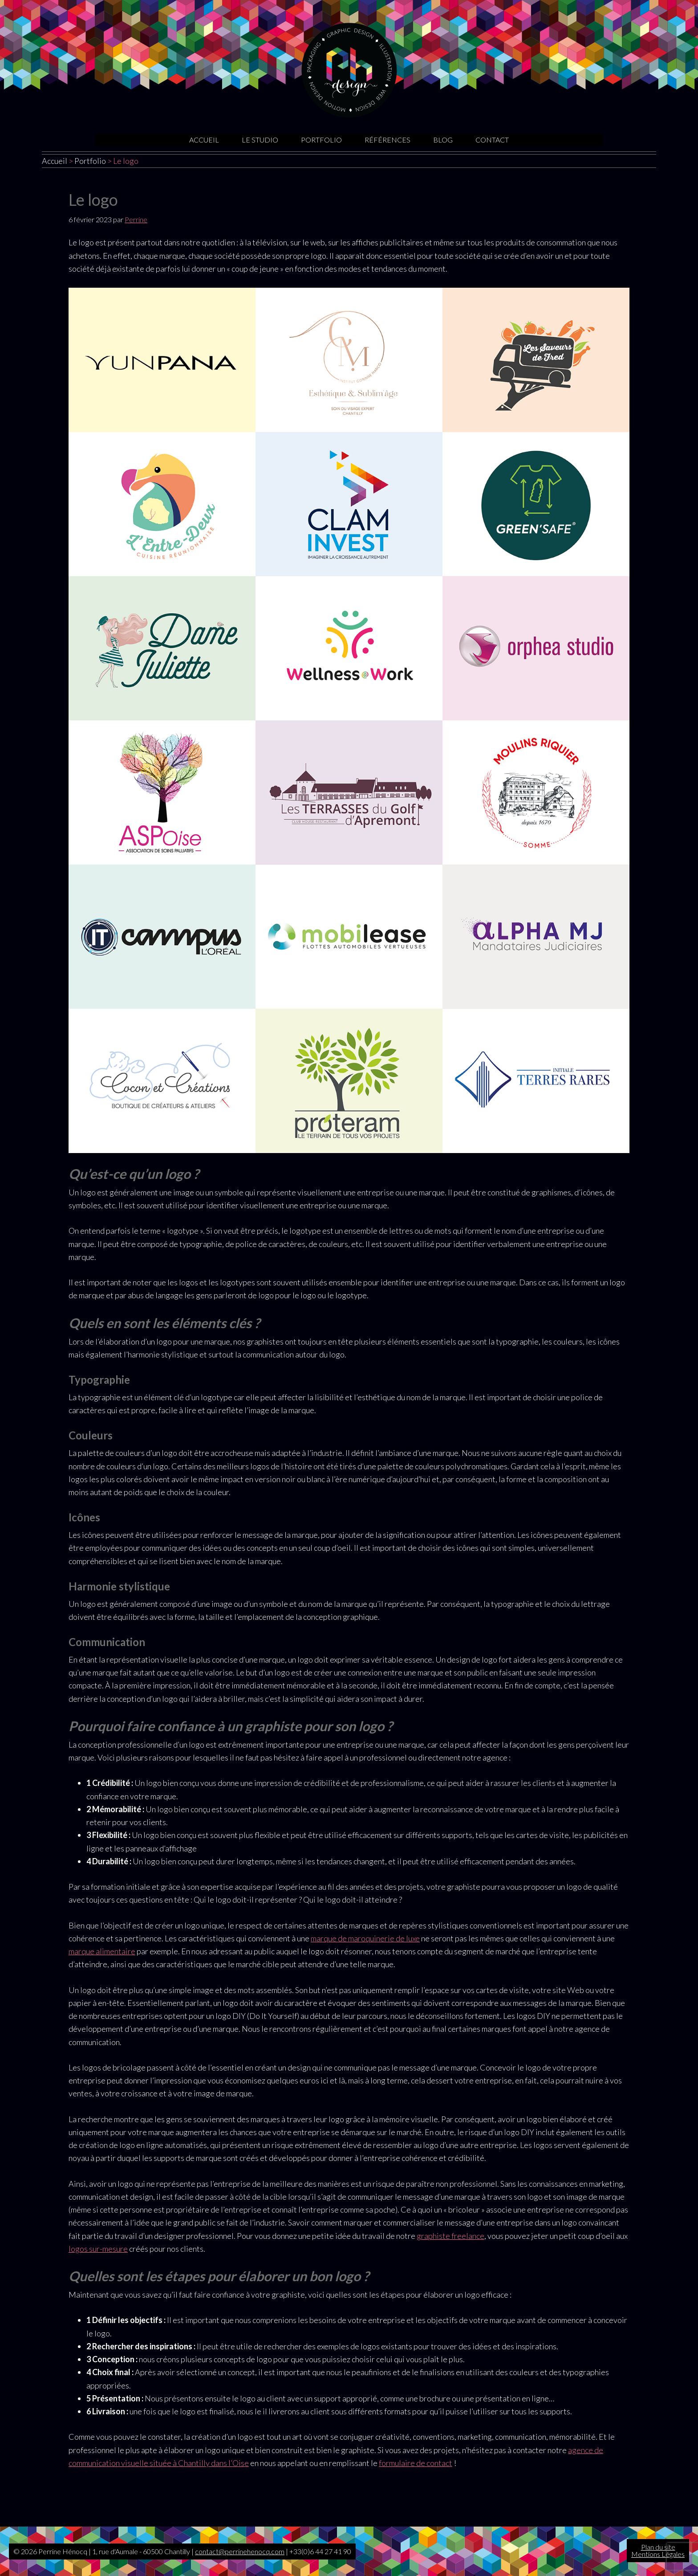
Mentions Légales (658, 2554)
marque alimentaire (102, 1951)
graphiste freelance (450, 2236)
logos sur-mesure (98, 2249)
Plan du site (658, 2547)
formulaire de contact (415, 2463)
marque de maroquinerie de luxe (365, 1938)
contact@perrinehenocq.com (239, 2551)
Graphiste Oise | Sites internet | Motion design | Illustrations (349, 70)
